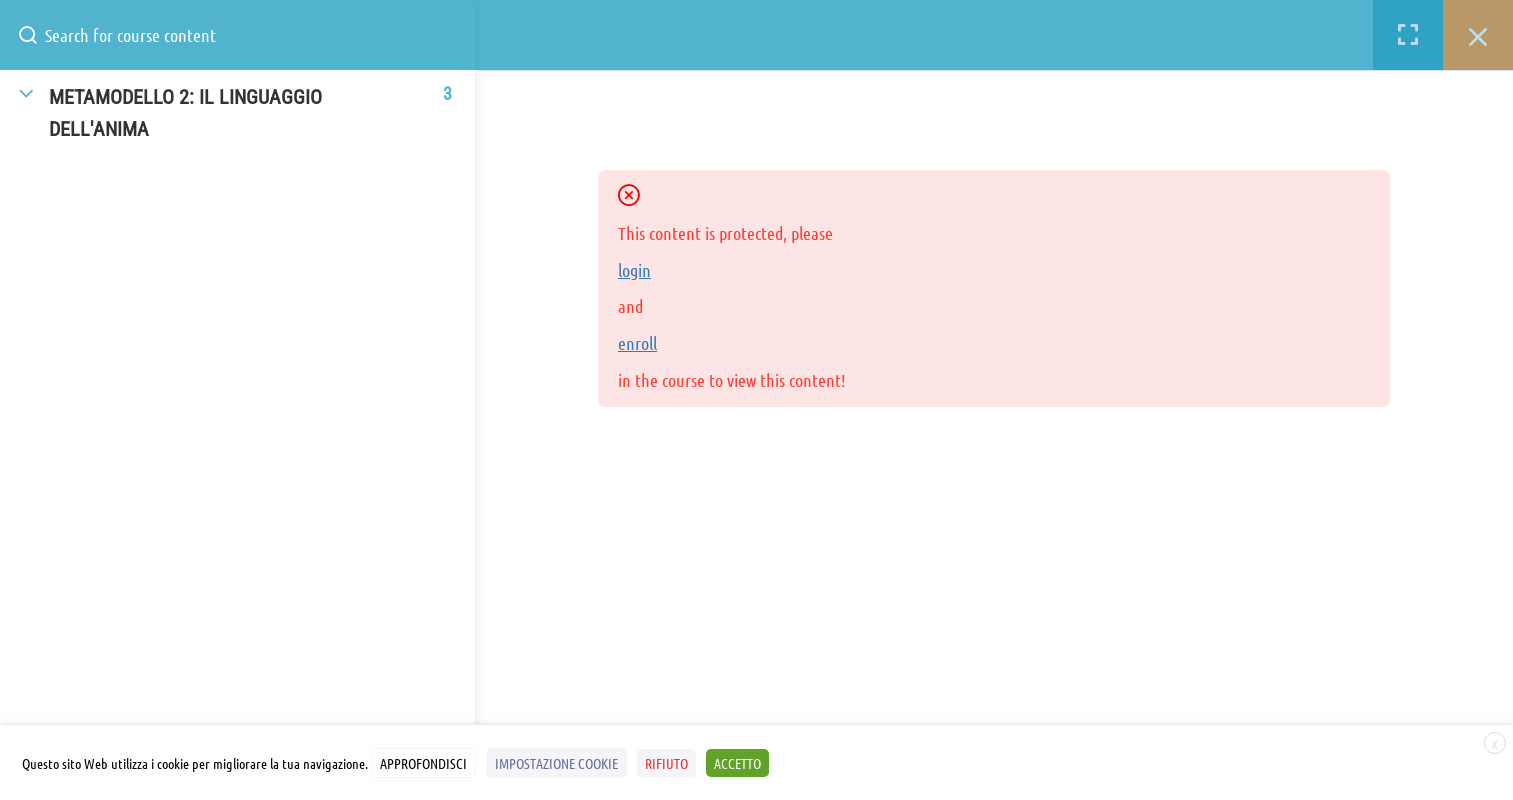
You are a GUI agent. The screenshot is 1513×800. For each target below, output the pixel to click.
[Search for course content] (36, 35)
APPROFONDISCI (423, 763)
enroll (637, 343)
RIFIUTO (666, 763)
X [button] (1495, 744)
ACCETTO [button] (737, 763)
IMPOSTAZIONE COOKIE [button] (556, 763)
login (634, 270)
